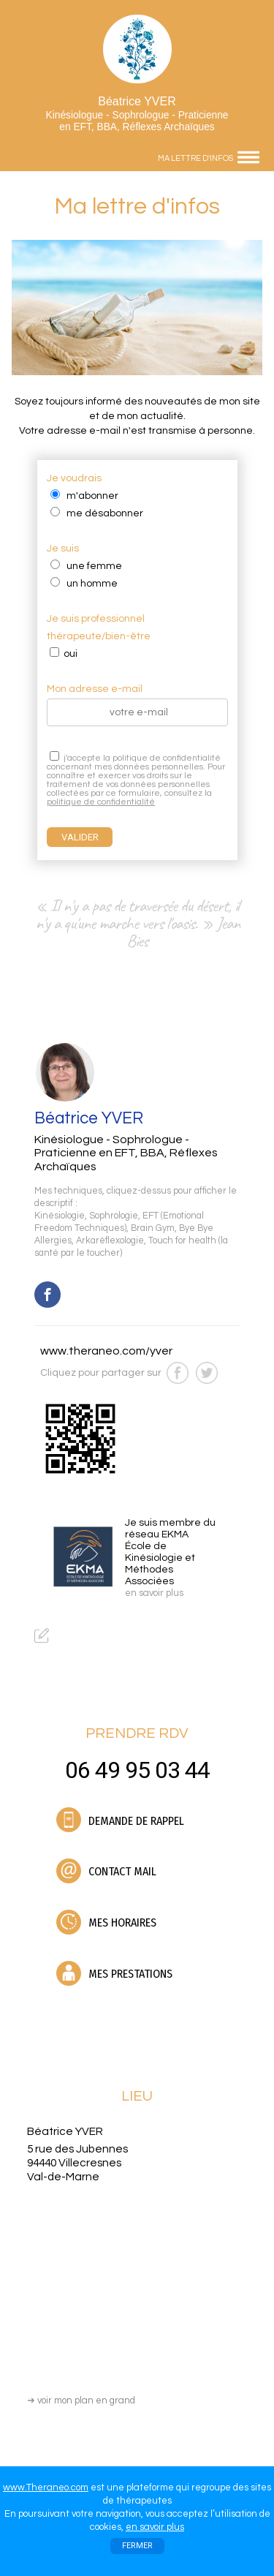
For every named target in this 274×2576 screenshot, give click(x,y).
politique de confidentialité (101, 802)
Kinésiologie (59, 1216)
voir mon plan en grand (81, 2400)
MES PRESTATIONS (114, 1973)
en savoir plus (155, 2527)
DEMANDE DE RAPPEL (120, 1819)
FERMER (137, 2545)
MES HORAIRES (106, 1922)
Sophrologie (113, 1216)
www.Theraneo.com (45, 2487)
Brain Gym (153, 1228)
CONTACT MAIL (106, 1870)
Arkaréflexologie (110, 1241)
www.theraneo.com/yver (106, 1351)
